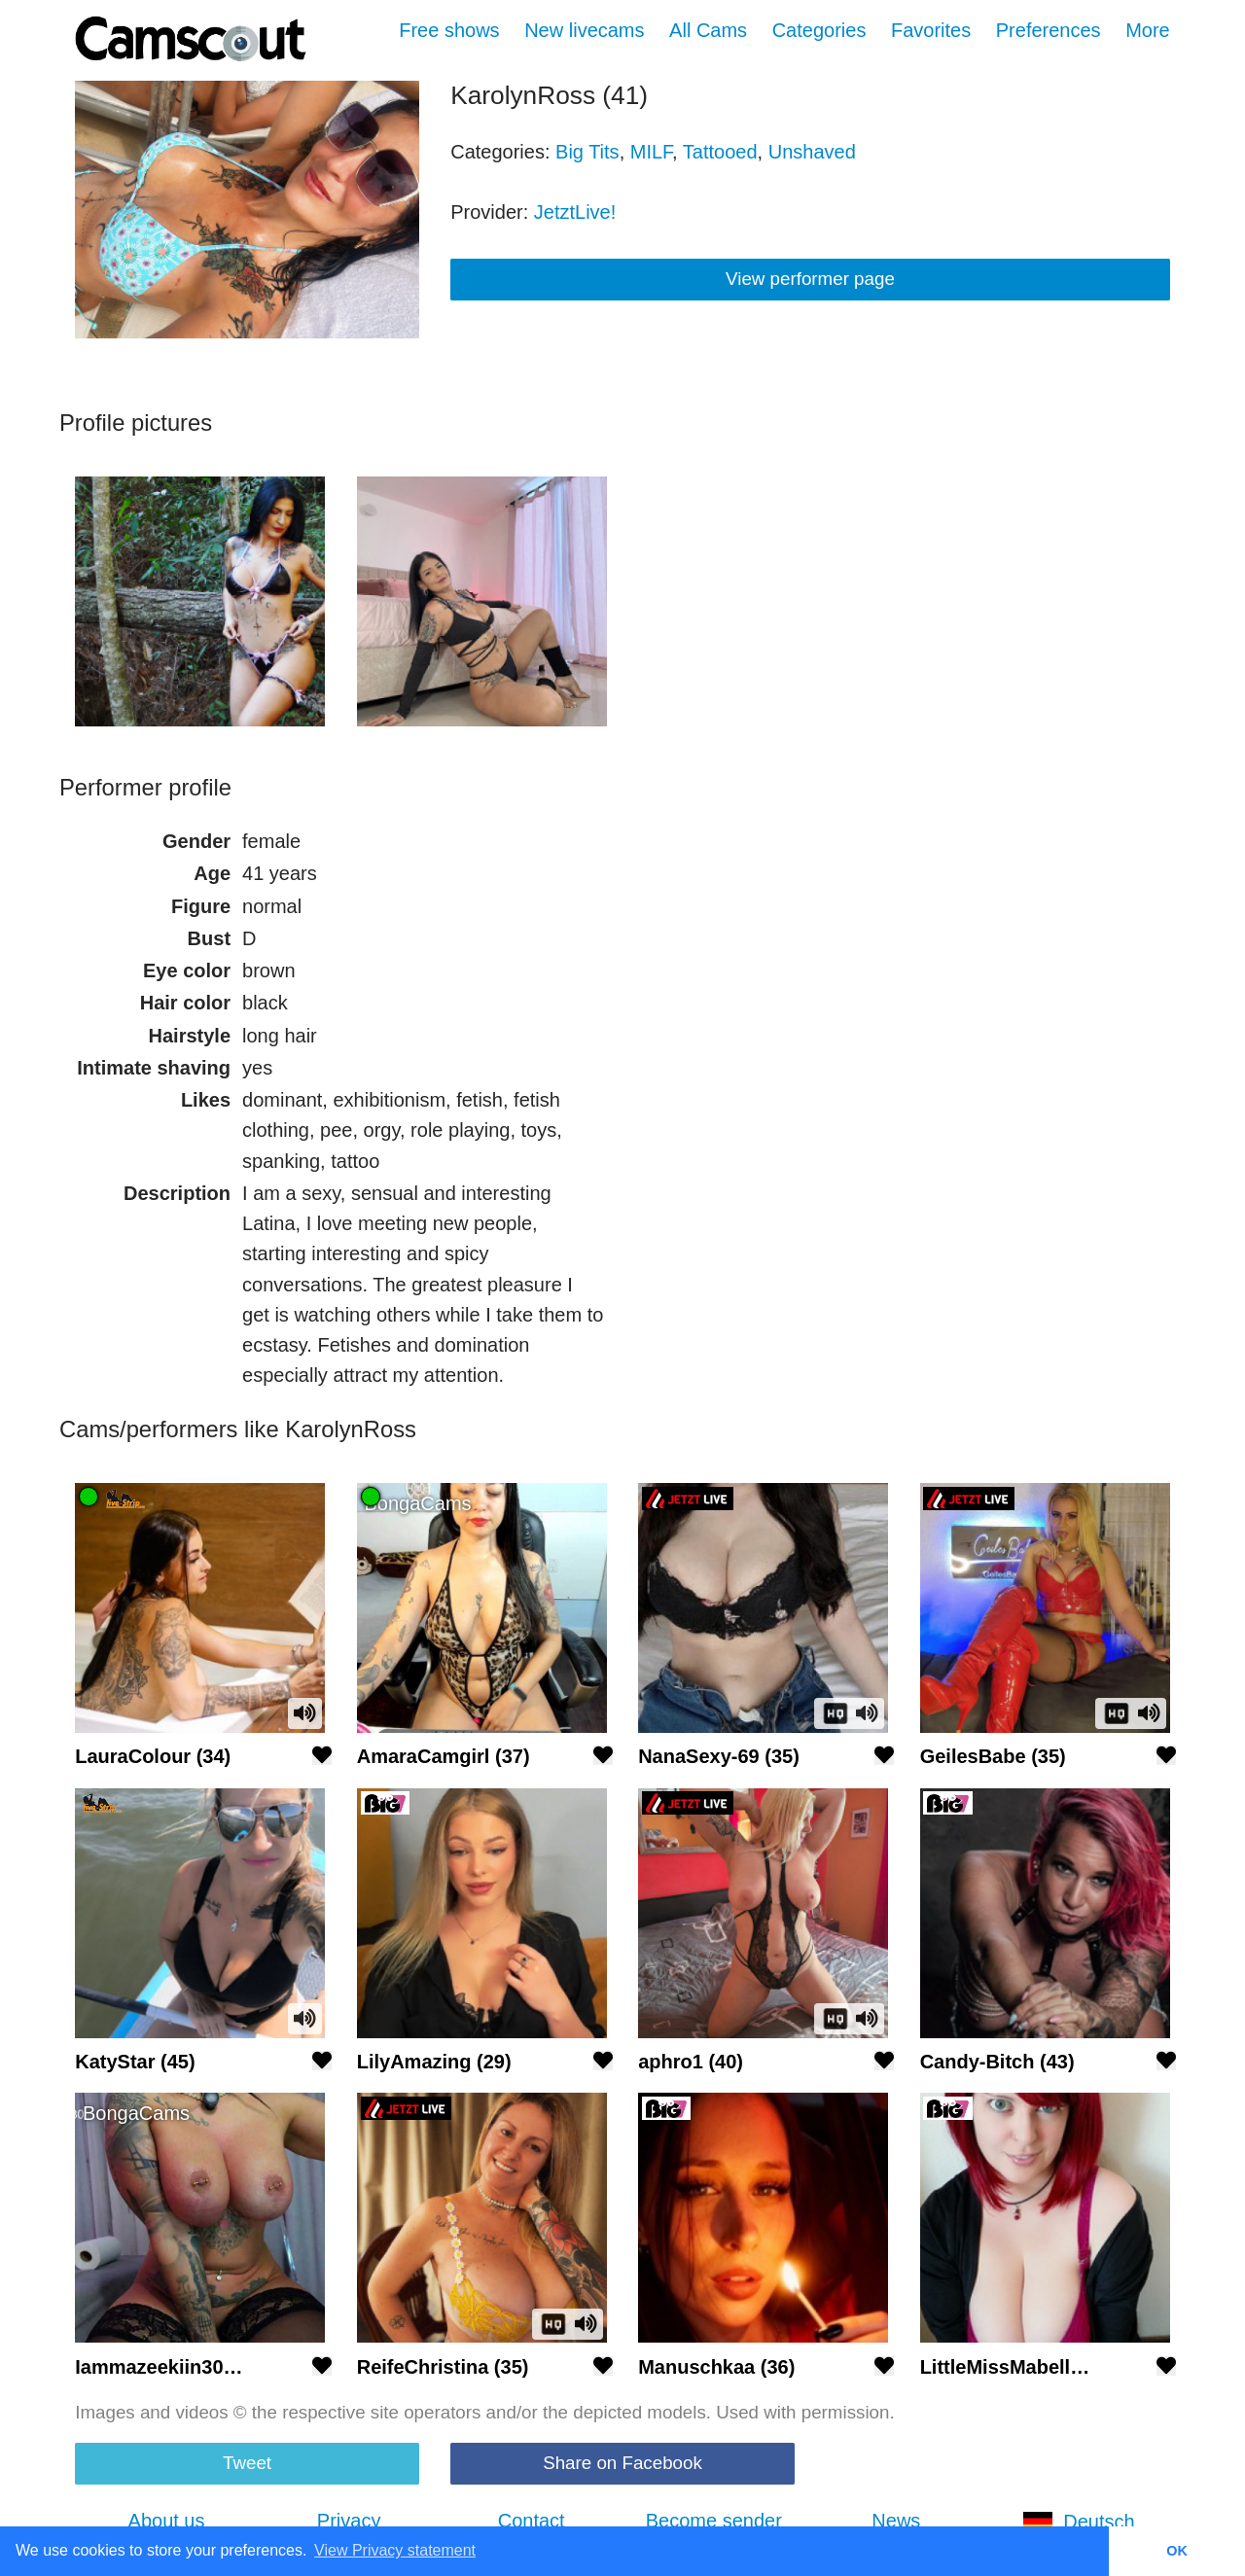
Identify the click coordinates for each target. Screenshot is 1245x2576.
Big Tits (587, 151)
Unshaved (812, 151)
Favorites (931, 30)
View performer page (810, 278)
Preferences (1048, 30)
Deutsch (1078, 2521)
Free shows (449, 30)
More (1147, 30)
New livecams (584, 30)
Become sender (714, 2520)
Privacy (349, 2520)
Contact (531, 2520)
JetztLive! (575, 212)
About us (166, 2520)
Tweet (247, 2462)
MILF (651, 151)
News (896, 2520)
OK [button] (1177, 2550)
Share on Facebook (622, 2462)
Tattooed (720, 151)
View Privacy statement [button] (395, 2550)
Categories (819, 30)
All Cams (708, 30)
